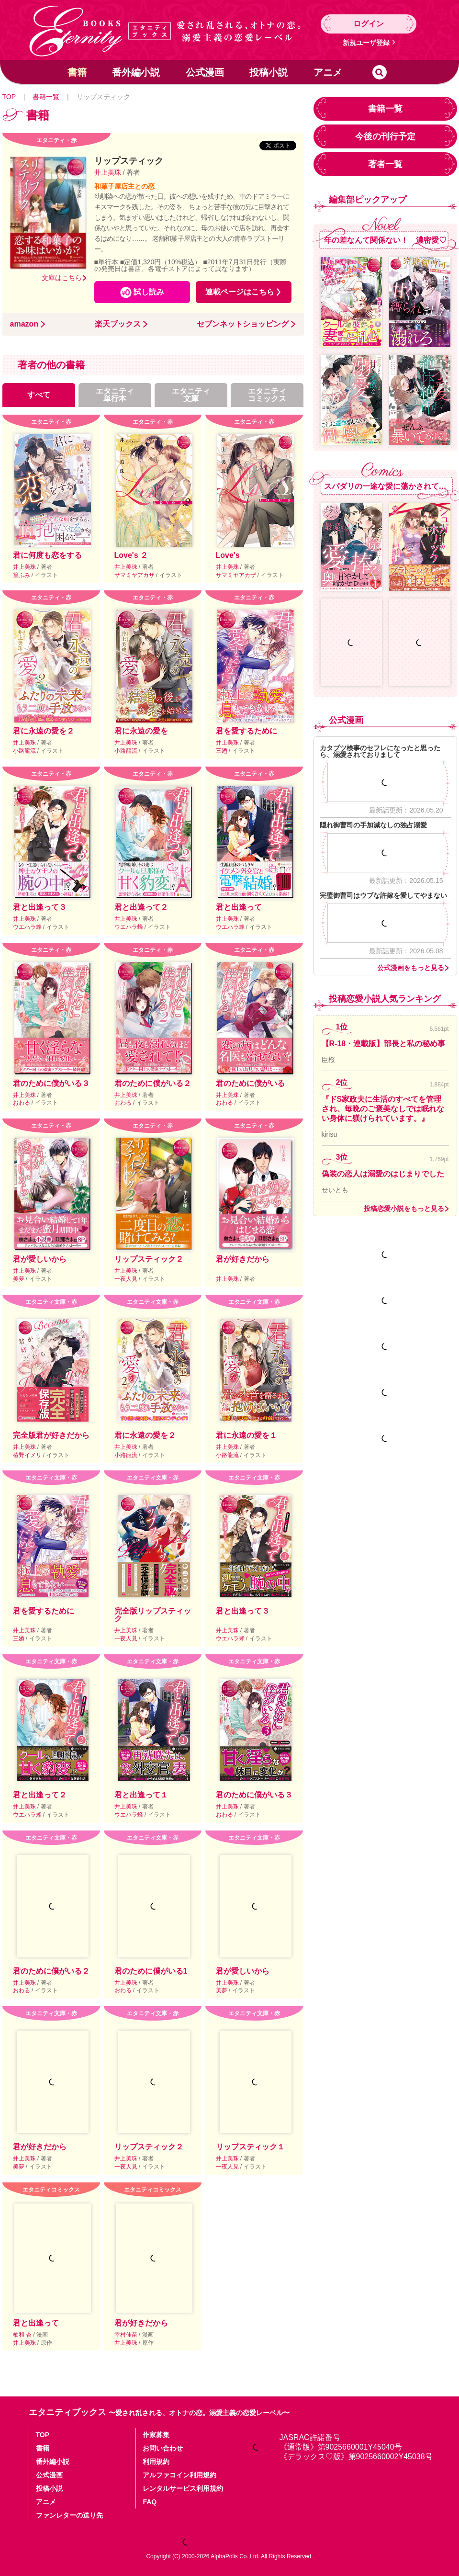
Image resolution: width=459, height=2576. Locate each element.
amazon (24, 324)
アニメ (327, 72)
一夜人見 (126, 1279)
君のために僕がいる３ (51, 1083)
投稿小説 (268, 72)
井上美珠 (108, 172)
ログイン (368, 24)
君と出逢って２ (141, 907)
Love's (228, 555)
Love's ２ (131, 555)
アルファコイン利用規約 (179, 2475)
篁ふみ (22, 575)
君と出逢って (239, 907)
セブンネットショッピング (243, 324)
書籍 (77, 72)
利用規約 (156, 2461)
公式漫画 (205, 72)
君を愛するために (246, 731)
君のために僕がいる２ (152, 1083)
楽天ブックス (118, 324)
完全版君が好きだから (51, 1435)
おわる (22, 1102)
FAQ (150, 2502)
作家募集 (156, 2435)
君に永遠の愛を (141, 731)
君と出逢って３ (40, 907)
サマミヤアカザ (135, 575)
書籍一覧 (46, 97)
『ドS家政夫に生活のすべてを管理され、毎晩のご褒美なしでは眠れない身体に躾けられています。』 (383, 1108)
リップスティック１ (250, 2147)
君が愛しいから (40, 1259)
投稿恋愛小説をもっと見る (404, 1208)
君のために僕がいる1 (151, 1971)
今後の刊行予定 (385, 136)
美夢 (19, 1279)
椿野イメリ (28, 1455)
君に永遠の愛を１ (246, 1435)
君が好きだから (242, 1259)
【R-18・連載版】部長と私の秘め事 (384, 1043)
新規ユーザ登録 (366, 42)
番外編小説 (136, 72)
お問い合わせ (163, 2448)
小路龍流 (25, 750)
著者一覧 (385, 164)
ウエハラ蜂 (28, 927)
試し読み (149, 292)
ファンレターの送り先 (69, 2515)
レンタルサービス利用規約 (183, 2488)
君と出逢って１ (141, 1795)
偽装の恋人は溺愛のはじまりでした (383, 1174)
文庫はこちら (62, 277)
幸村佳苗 (126, 2334)
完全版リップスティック (152, 1615)
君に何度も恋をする (47, 555)
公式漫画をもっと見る (410, 967)
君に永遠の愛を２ (43, 731)
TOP (9, 97)
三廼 (222, 750)
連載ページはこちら (239, 292)
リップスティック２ (148, 1259)
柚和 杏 (23, 2334)
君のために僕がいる (250, 1083)
